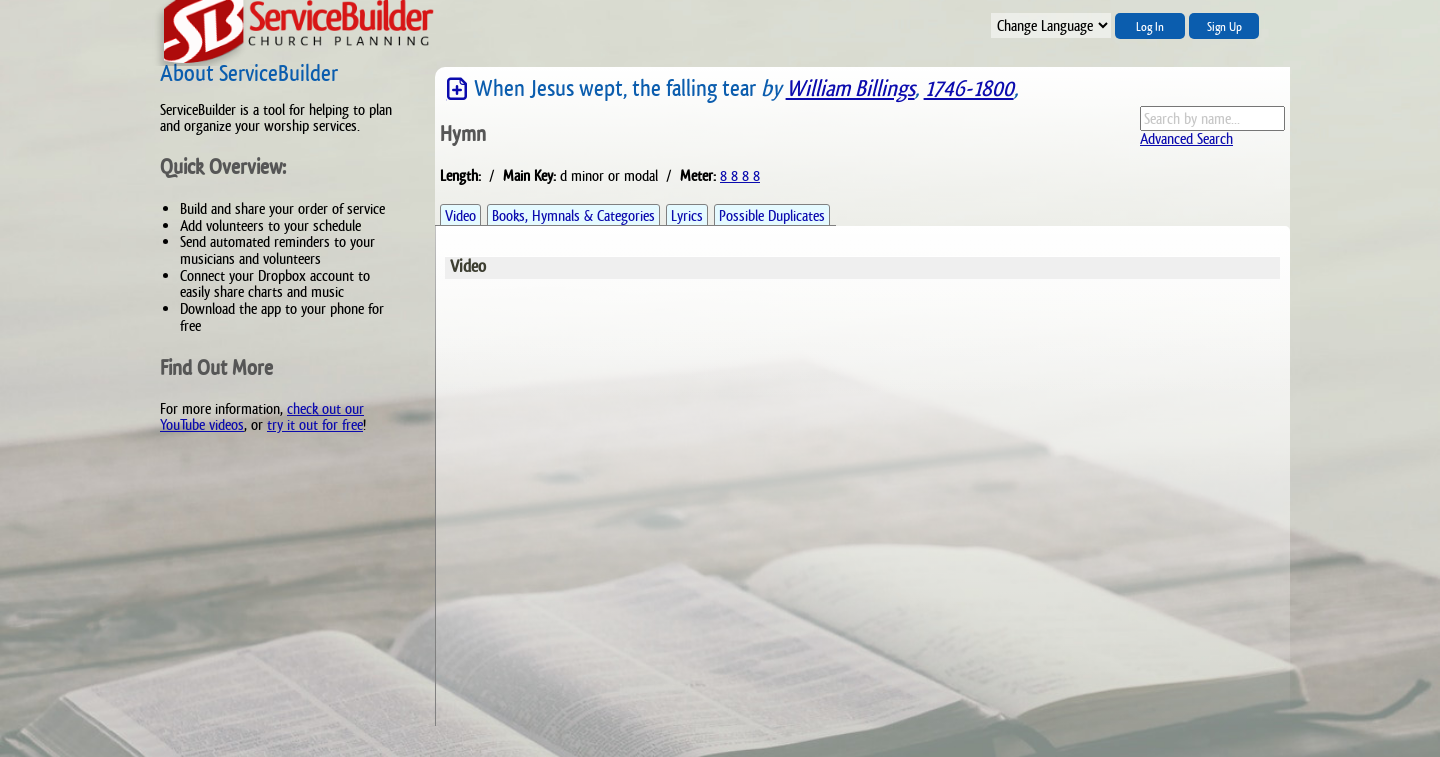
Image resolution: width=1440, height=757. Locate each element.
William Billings (850, 88)
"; (1051, 25)
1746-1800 (969, 88)
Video (460, 215)
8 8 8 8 (740, 175)
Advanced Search (1186, 138)
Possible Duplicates (772, 215)
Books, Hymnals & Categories (573, 215)
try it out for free (315, 424)
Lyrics (687, 215)
